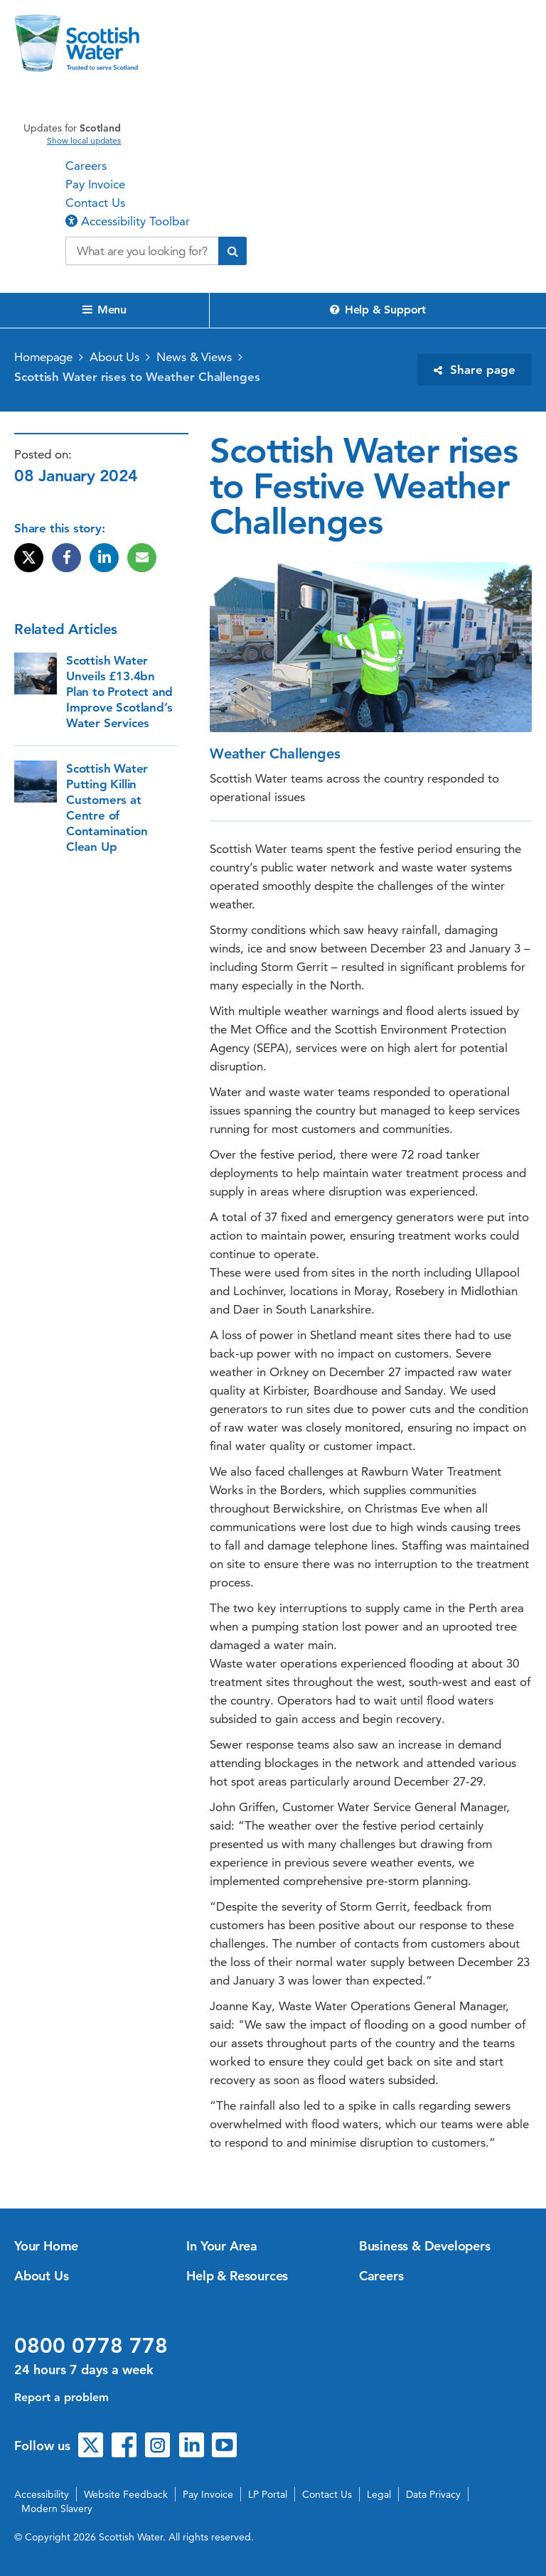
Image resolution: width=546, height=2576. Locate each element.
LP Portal (267, 2494)
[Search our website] (141, 251)
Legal (379, 2494)
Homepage (43, 357)
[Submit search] (232, 251)
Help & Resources (237, 2276)
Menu (104, 309)
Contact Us (95, 202)
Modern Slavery (56, 2508)
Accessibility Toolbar (127, 221)
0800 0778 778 (91, 2345)
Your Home (46, 2246)
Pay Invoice (95, 184)
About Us (114, 357)
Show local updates (84, 141)
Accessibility (41, 2494)
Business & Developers (425, 2246)
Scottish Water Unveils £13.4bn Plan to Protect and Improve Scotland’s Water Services (119, 691)
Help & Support (378, 309)
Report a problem (61, 2397)
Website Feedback (126, 2494)
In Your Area (221, 2246)
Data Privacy (433, 2494)
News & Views (194, 357)
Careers (86, 166)
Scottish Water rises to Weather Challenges (137, 377)
